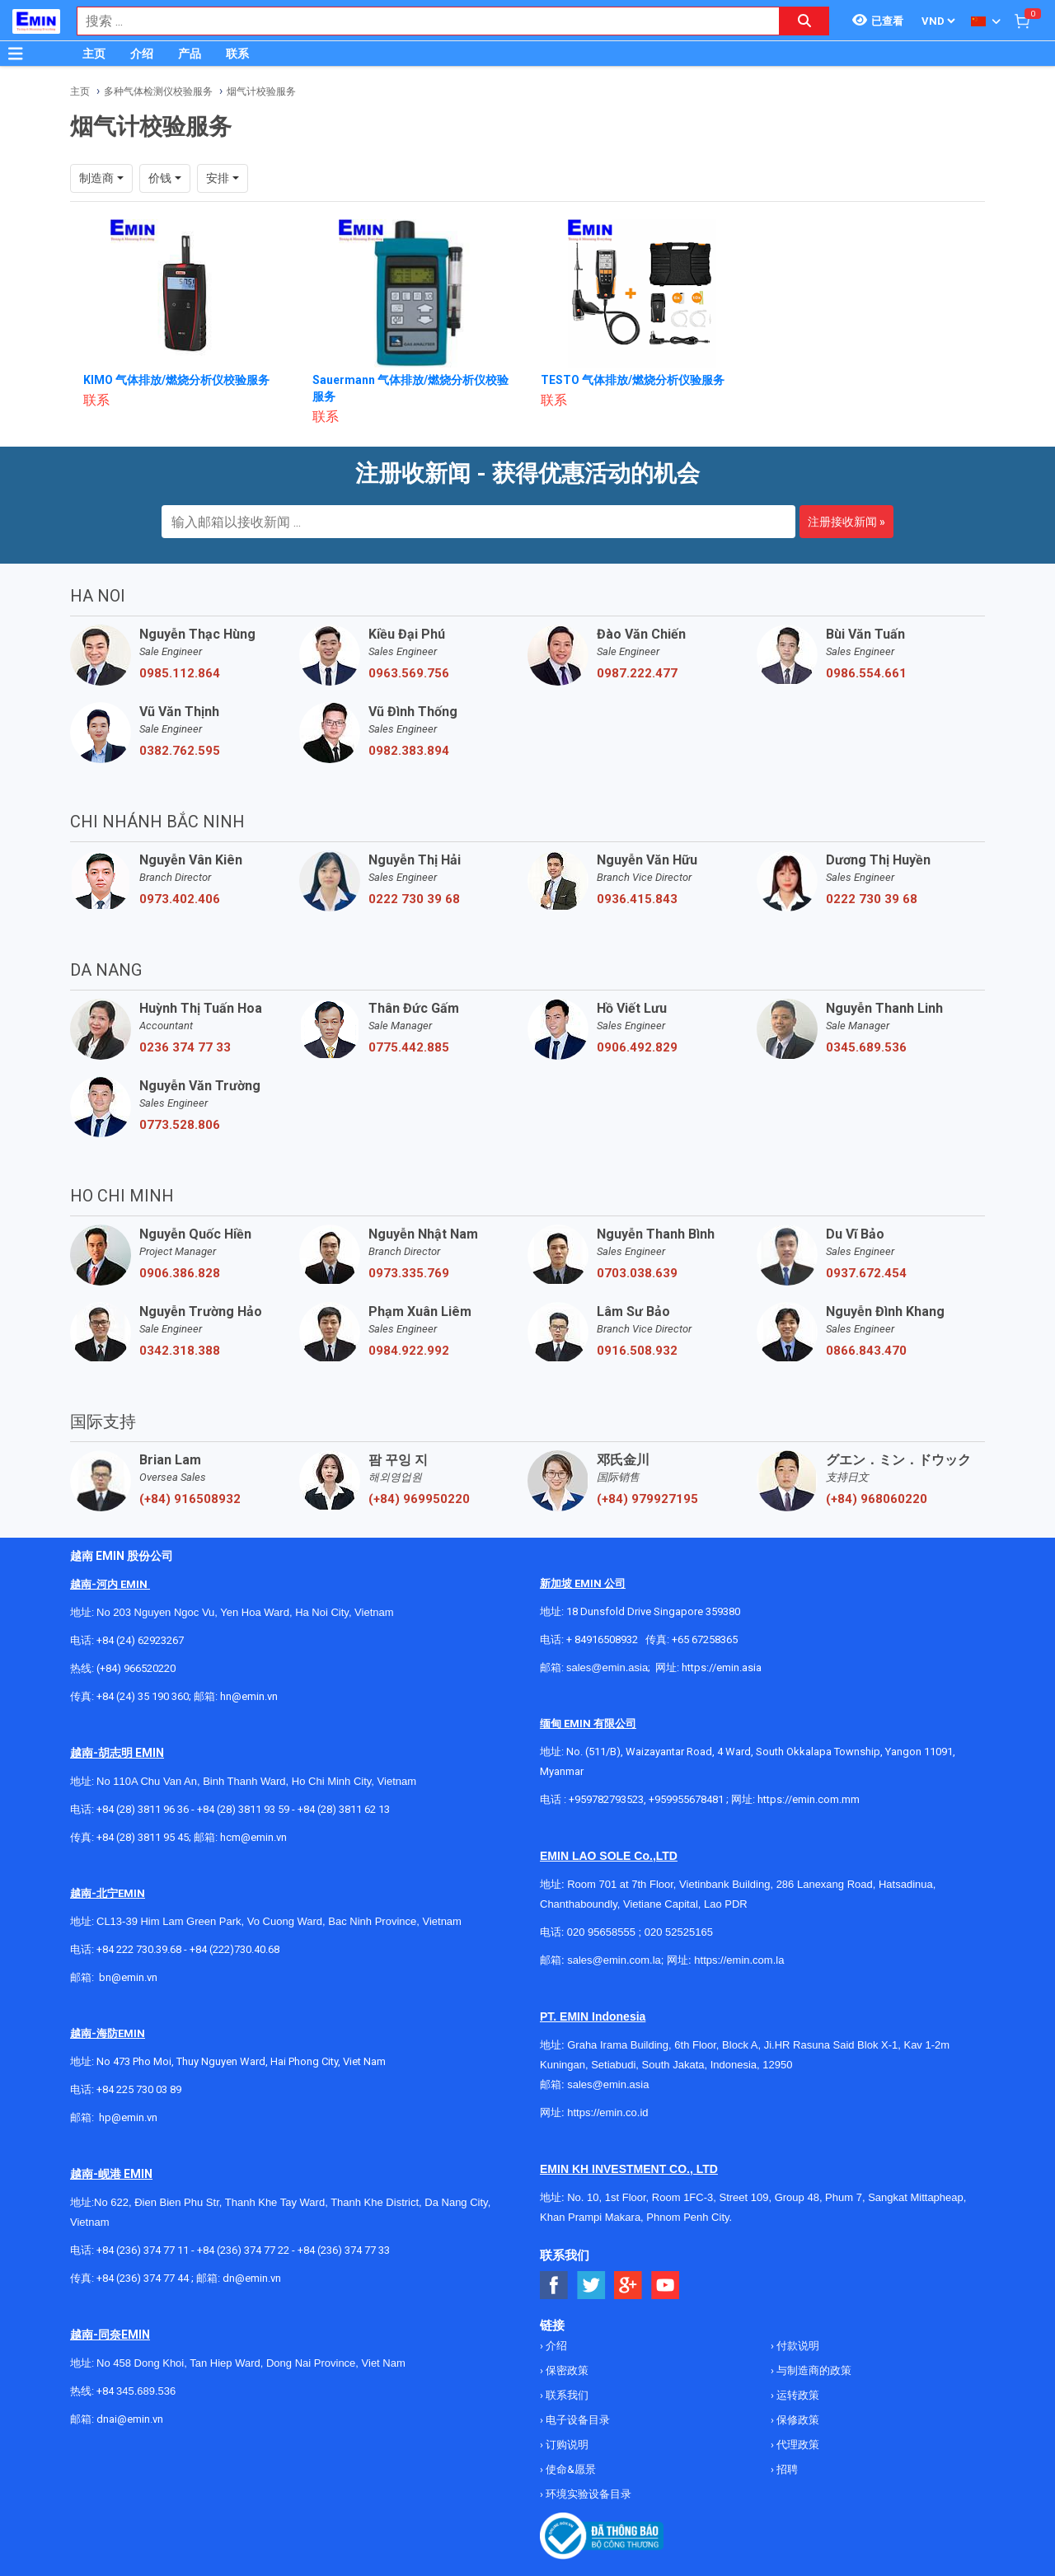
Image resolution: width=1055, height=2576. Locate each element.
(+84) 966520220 (136, 1668)
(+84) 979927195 (647, 1499)
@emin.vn (134, 2117)
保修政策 (796, 2420)
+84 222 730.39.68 (140, 1949)
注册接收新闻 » (846, 521)
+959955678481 (687, 1799)
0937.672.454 (866, 1273)
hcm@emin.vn (253, 1837)
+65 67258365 (705, 1639)
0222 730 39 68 (414, 899)
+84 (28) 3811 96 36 (142, 1809)
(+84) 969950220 (419, 1499)
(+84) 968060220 (876, 1499)
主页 (94, 53)
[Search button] (804, 21)
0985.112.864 (179, 673)
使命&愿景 (569, 2469)
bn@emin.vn (128, 1977)
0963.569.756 (408, 673)
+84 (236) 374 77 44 (142, 2278)
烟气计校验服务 (261, 91)
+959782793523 (606, 1799)
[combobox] (419, 21)
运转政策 (796, 2395)
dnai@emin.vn (129, 2419)
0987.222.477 (637, 673)
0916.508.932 (637, 1350)
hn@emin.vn (249, 1696)
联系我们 (565, 2395)
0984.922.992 (408, 1350)
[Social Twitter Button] (591, 2285)
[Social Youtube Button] (665, 2285)
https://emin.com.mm (808, 1799)
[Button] (15, 53)
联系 (237, 53)
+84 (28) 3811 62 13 (344, 1809)
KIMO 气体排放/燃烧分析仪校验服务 (176, 379)
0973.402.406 (179, 899)
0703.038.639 (637, 1273)
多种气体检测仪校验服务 (158, 91)
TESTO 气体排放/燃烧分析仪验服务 (632, 379)
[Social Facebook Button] (554, 2285)
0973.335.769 (408, 1273)
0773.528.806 (179, 1124)
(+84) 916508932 (190, 1499)
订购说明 (565, 2444)
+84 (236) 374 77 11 (142, 2250)
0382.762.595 (179, 750)
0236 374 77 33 (185, 1047)
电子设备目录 (576, 2420)
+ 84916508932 (602, 1639)
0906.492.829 (637, 1047)
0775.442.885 (408, 1047)
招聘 (786, 2469)
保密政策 (565, 2370)
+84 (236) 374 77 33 (344, 2250)
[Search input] (419, 21)
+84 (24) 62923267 (140, 1640)
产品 (189, 53)
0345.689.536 (866, 1047)
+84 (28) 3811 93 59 (243, 1809)
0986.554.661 (866, 673)
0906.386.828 (179, 1273)
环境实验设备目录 (587, 2494)
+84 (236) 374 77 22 (243, 2250)
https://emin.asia (722, 1667)
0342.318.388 (179, 1350)
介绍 (141, 53)
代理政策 (796, 2444)
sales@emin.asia (607, 1667)
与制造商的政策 (812, 2370)
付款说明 (796, 2345)
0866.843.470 (866, 1350)
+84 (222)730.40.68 (234, 1949)
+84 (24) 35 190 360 (142, 1696)
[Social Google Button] (628, 2285)
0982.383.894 (408, 750)
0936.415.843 (637, 899)
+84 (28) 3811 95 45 (142, 1837)
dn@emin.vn (252, 2278)
